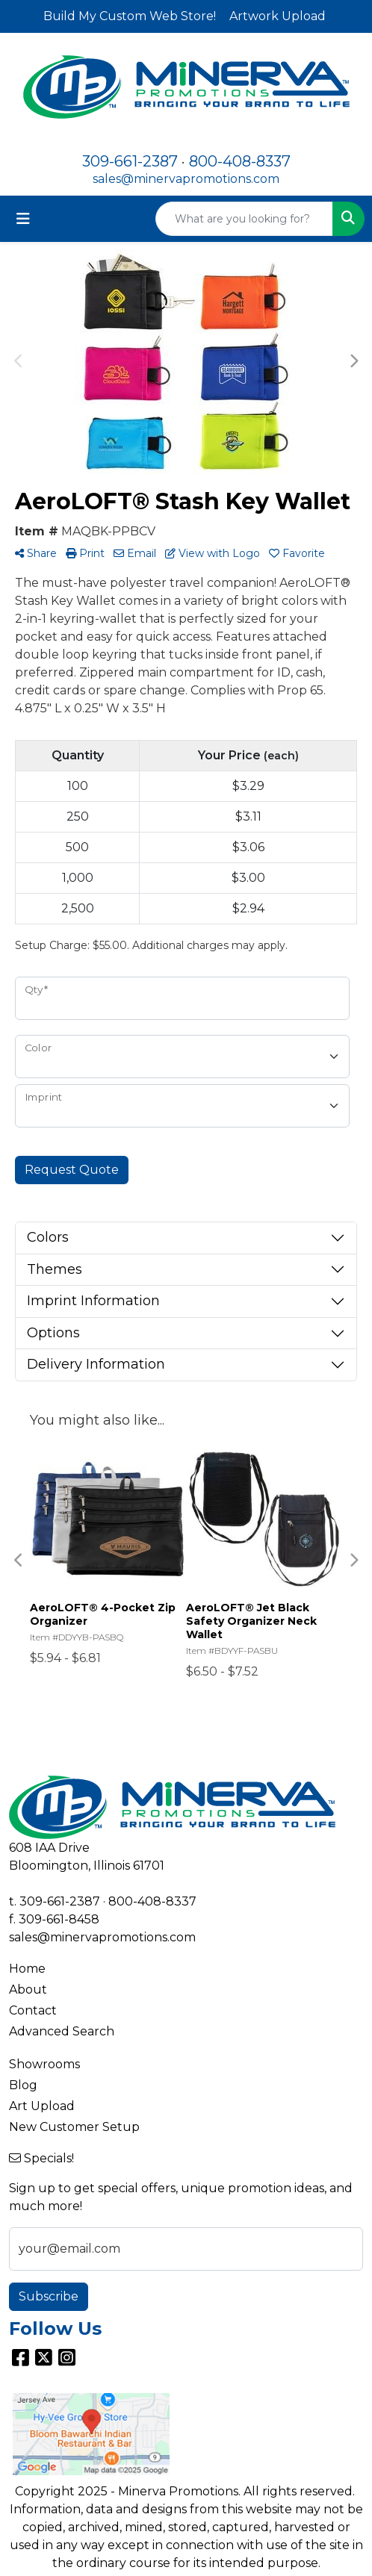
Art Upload (42, 2106)
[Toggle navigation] (23, 218)
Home (27, 1968)
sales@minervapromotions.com (186, 179)
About (28, 1989)
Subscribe (48, 2296)
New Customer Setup (74, 2127)
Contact (33, 2010)
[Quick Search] (244, 219)
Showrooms (44, 2064)
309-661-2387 (130, 161)
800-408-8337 (240, 161)
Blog (23, 2085)
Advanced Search (61, 2031)
